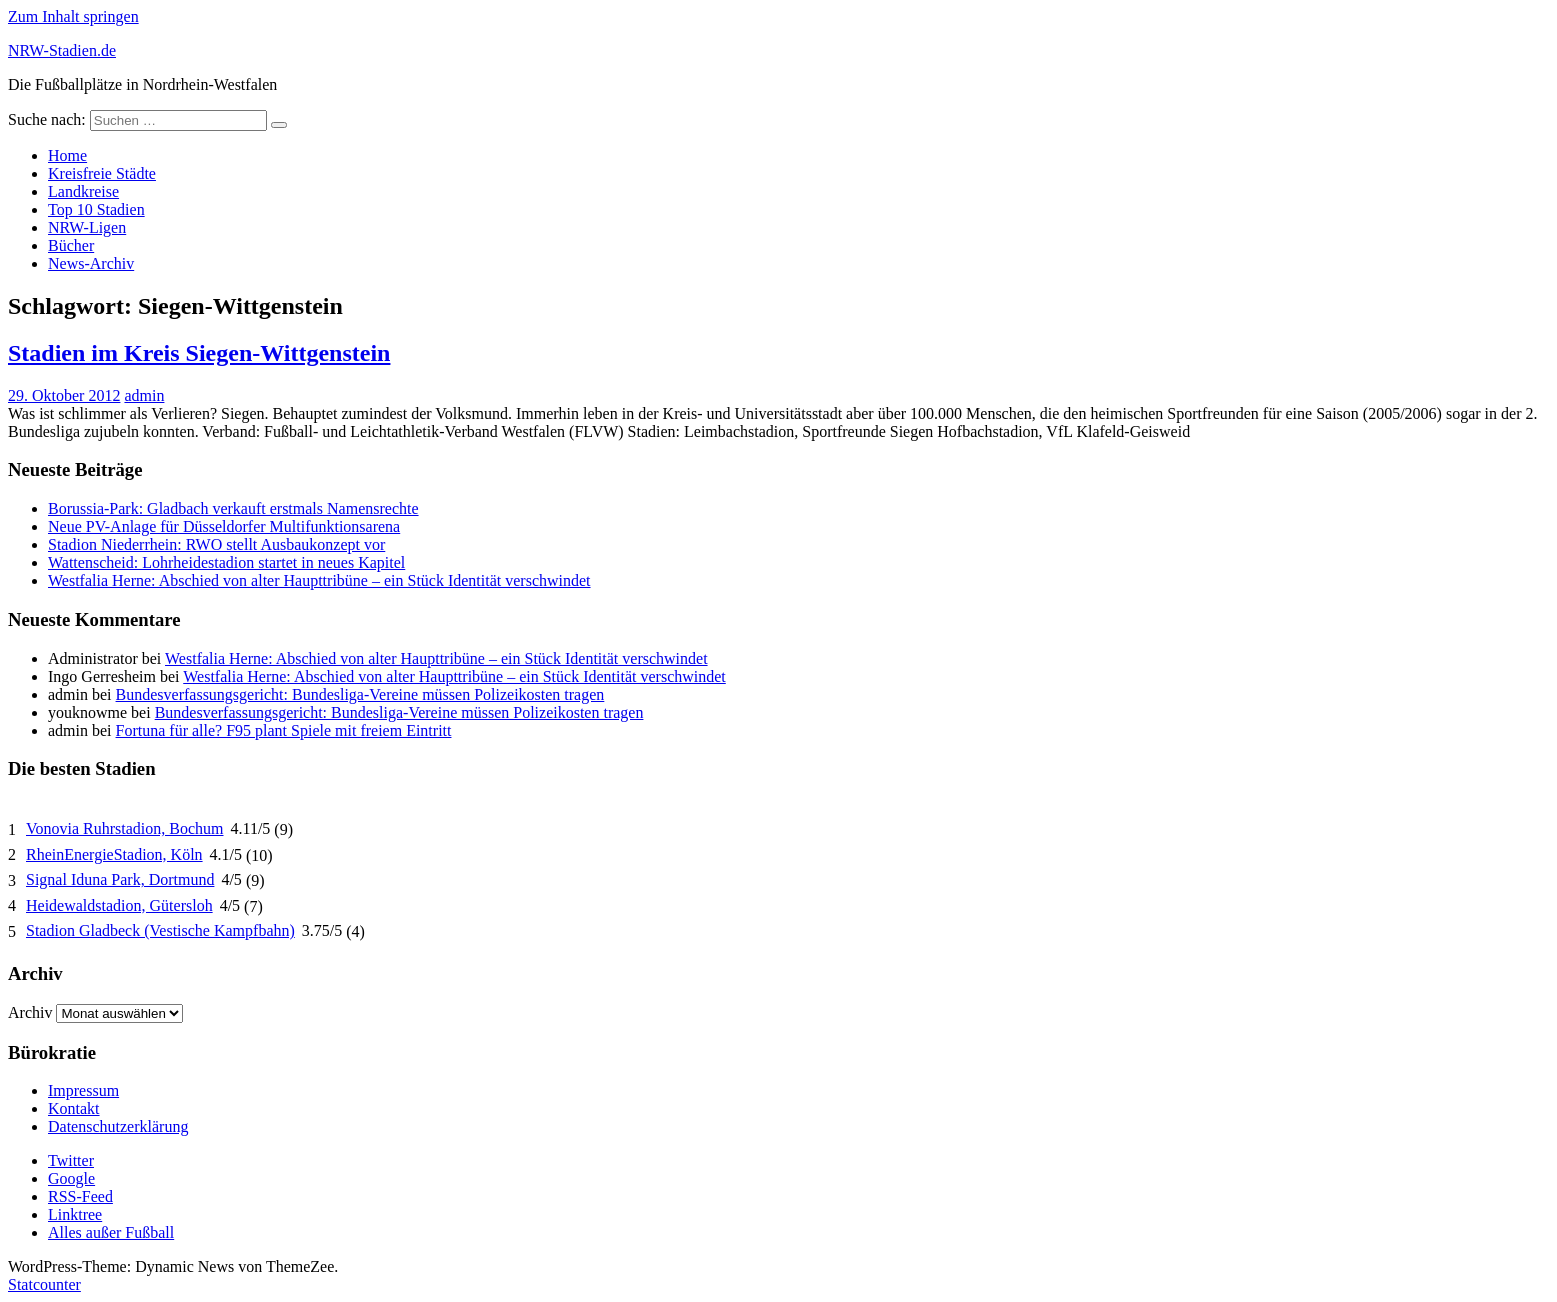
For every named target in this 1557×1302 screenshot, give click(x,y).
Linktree (75, 1214)
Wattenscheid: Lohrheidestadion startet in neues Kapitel (226, 562)
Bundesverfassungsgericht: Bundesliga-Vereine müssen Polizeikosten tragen (360, 694)
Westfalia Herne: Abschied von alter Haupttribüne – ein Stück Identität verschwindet (319, 580)
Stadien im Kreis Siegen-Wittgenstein (199, 353)
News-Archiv (91, 263)
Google (71, 1178)
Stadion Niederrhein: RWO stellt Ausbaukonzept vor (216, 544)
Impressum (83, 1090)
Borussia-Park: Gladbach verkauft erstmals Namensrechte (233, 508)
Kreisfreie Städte (102, 173)
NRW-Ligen (87, 227)
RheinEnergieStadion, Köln (114, 854)
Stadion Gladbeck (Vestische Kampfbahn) (160, 930)
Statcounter (44, 1284)
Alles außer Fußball (111, 1232)
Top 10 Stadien (96, 209)
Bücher (71, 245)
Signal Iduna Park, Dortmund (120, 879)
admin (144, 395)
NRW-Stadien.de (62, 50)
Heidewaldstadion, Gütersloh (119, 905)
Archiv (30, 1012)
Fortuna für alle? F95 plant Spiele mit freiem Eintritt (284, 730)
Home (67, 155)
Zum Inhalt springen (73, 16)
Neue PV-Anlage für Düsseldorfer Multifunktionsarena (224, 526)
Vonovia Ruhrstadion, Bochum (124, 828)
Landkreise (83, 191)
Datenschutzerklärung (118, 1126)
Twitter (71, 1160)
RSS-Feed (80, 1196)
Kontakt (74, 1108)
